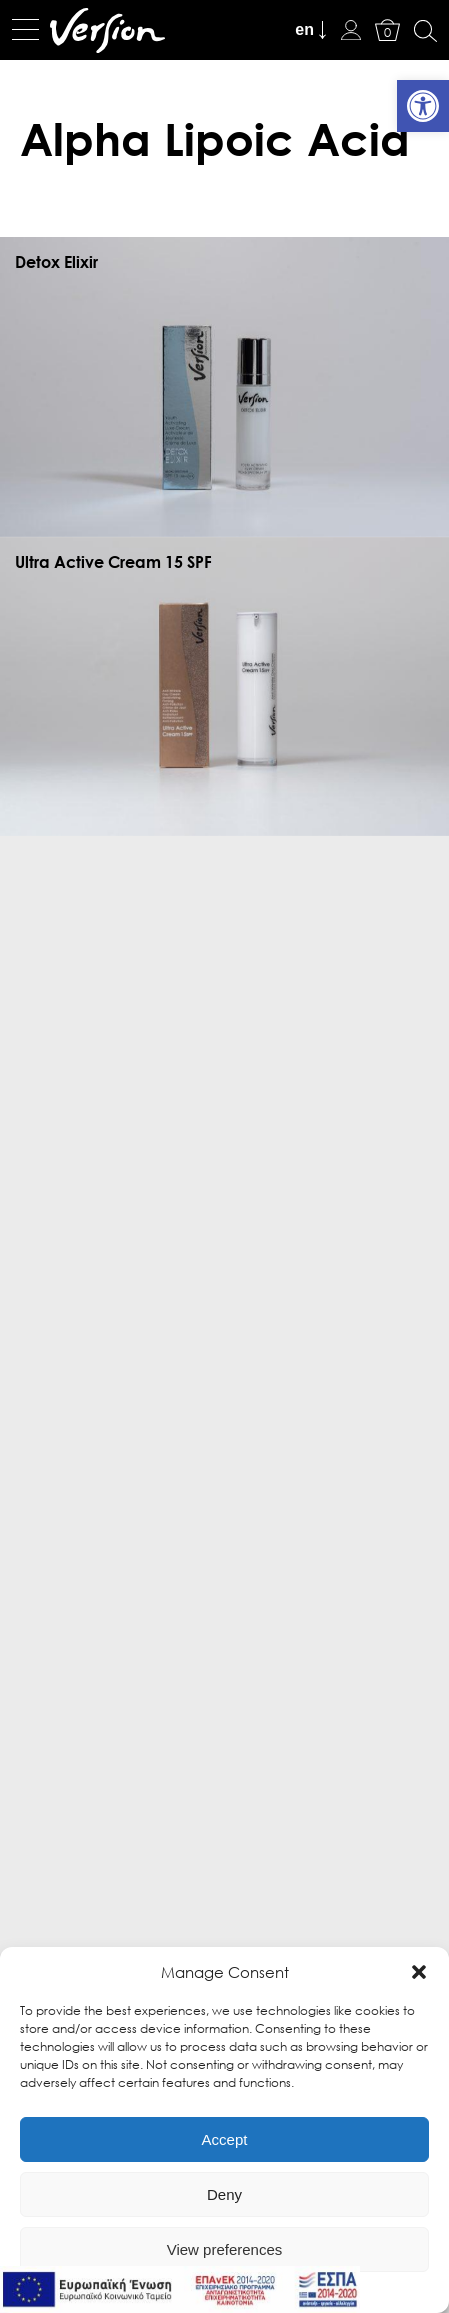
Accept (225, 2139)
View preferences (225, 2249)
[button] (419, 1972)
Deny (224, 2194)
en (304, 29)
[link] (423, 106)
